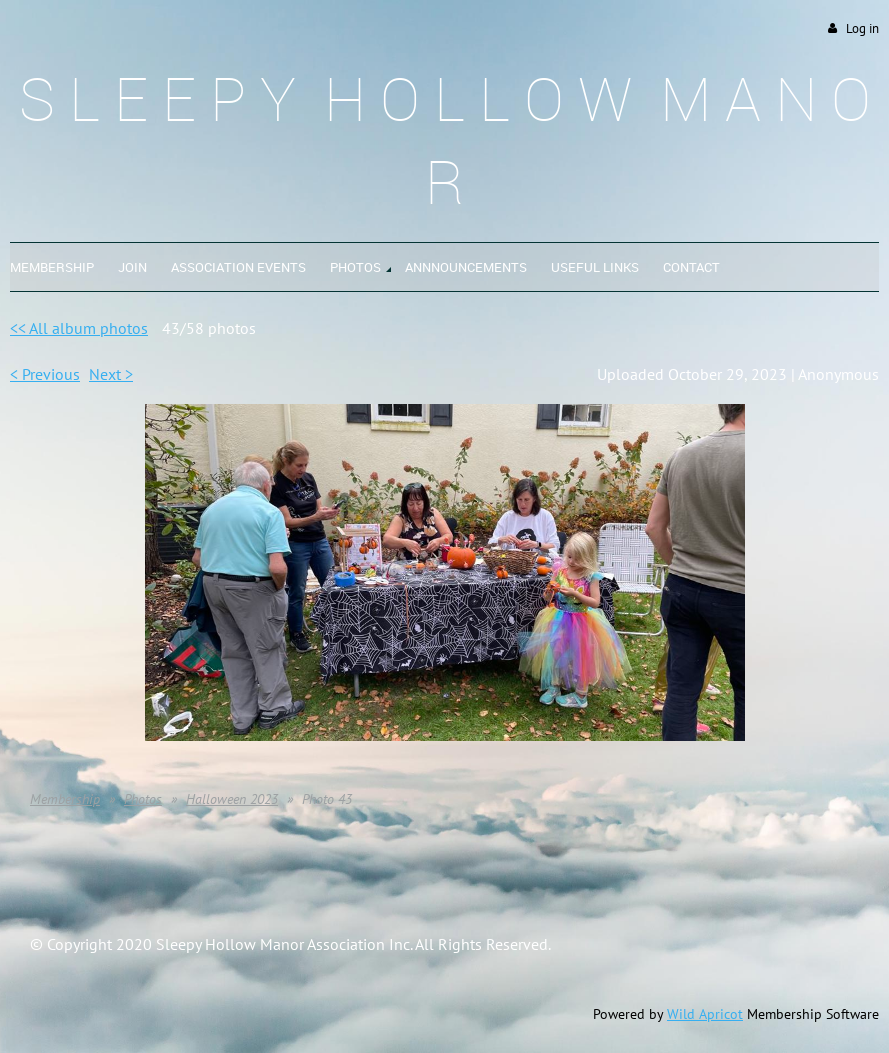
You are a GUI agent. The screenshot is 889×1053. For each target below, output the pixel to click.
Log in (862, 28)
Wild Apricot (705, 1014)
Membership (65, 799)
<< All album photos (79, 328)
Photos (143, 799)
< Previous (45, 374)
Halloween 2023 (232, 799)
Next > (111, 374)
